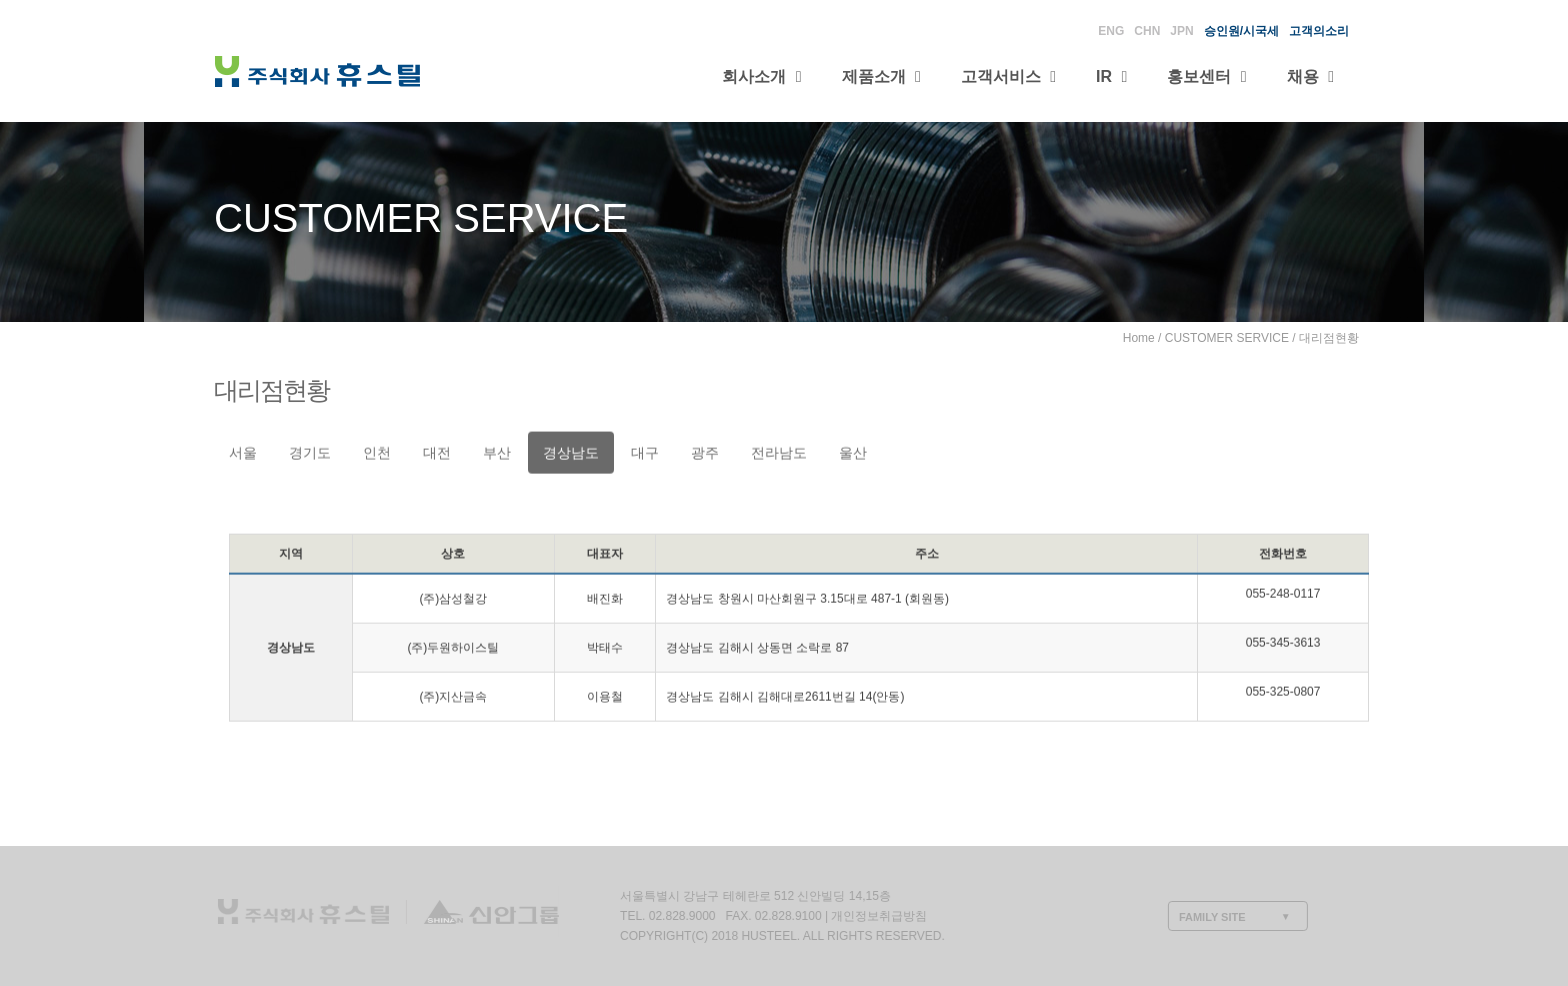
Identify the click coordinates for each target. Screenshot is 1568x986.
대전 (437, 454)
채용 (1310, 76)
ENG (1111, 31)
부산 (497, 454)
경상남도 (571, 454)
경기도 (310, 454)
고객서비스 (1008, 76)
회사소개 (761, 76)
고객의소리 (1319, 31)
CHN (1147, 31)
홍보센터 (1206, 76)
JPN (1181, 31)
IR (1111, 76)
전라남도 (779, 454)
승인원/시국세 (1241, 31)
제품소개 (881, 76)
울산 (853, 454)
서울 (243, 454)
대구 (645, 454)
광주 (705, 454)
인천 (377, 454)
